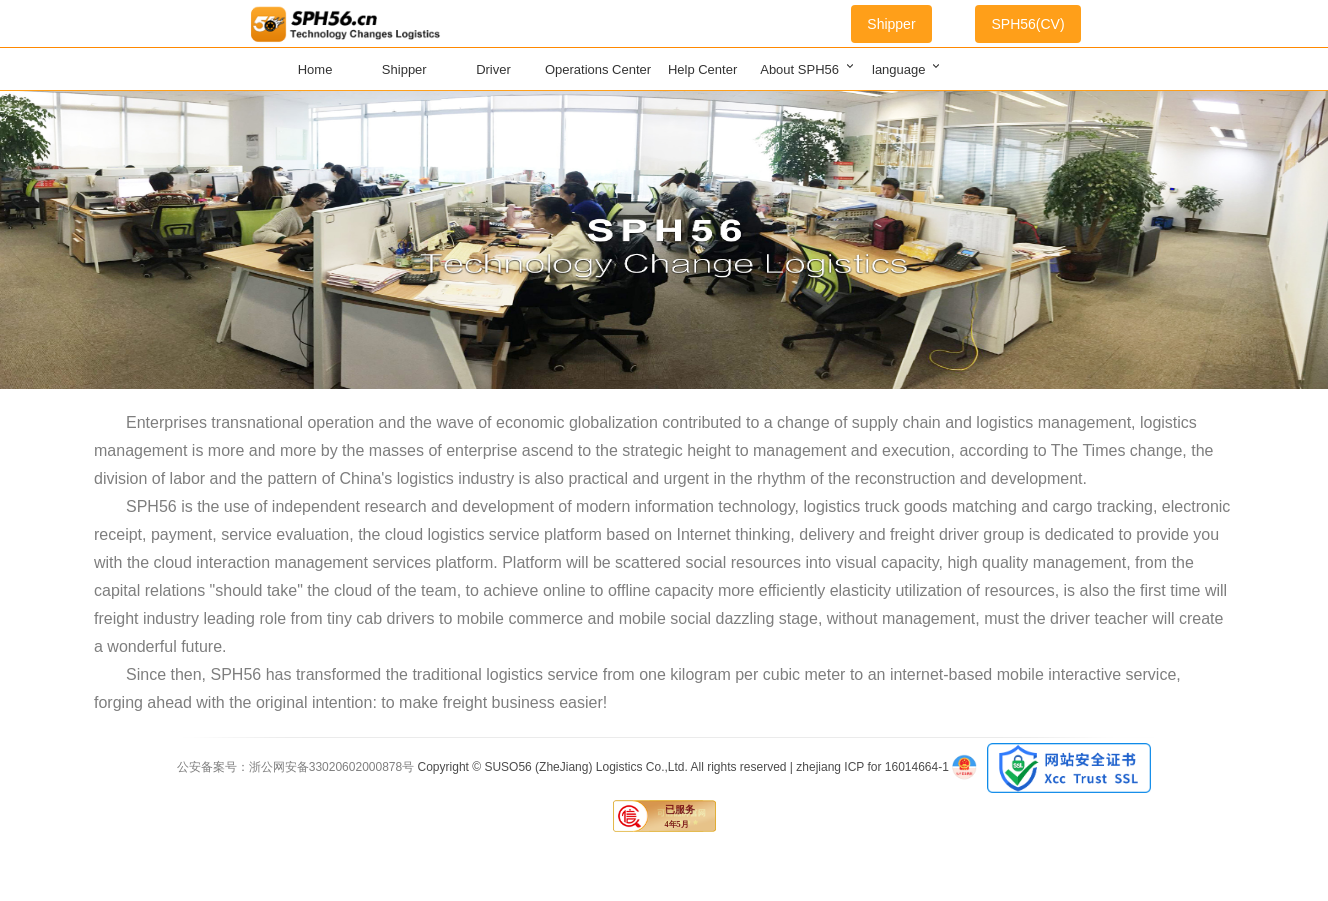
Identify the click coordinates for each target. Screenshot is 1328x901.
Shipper (891, 24)
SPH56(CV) (1027, 24)
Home (315, 69)
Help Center (702, 69)
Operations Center (598, 69)
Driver (493, 69)
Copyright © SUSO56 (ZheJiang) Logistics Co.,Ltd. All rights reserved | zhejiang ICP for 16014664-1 (685, 767)
